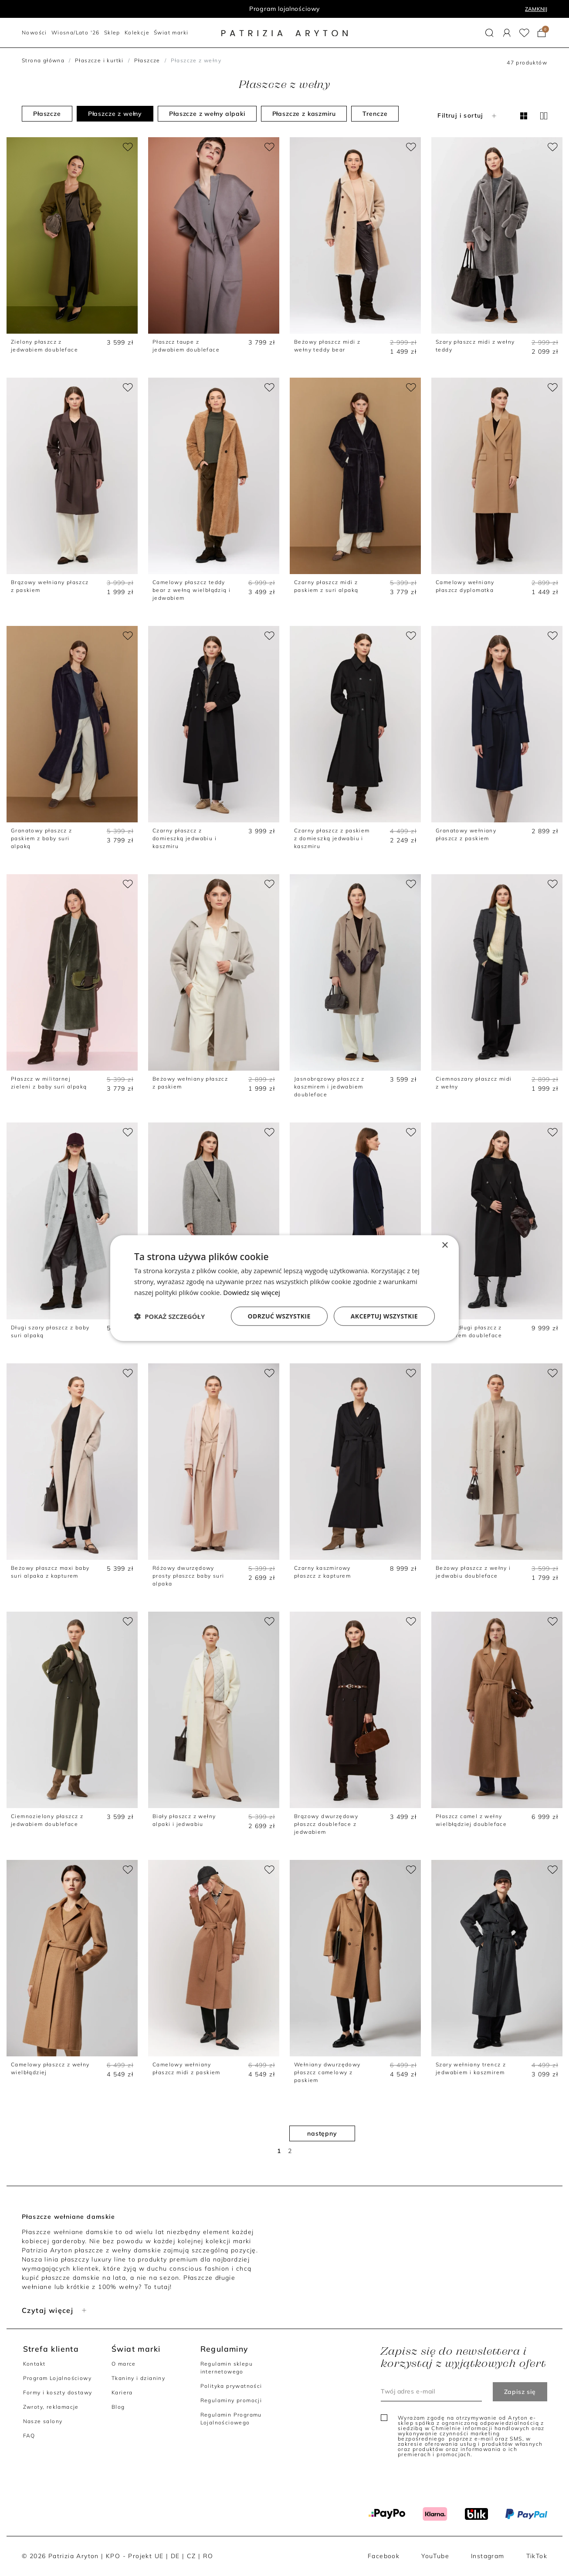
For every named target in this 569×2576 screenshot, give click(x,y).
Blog (118, 2407)
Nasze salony (43, 2421)
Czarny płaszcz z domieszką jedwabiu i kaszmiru (184, 838)
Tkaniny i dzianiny (138, 2378)
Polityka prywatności (231, 2386)
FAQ (29, 2435)
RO (208, 2556)
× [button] (444, 1245)
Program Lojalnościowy (57, 2378)
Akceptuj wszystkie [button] (384, 1316)
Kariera (122, 2392)
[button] (489, 32)
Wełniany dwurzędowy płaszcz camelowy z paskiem (327, 2072)
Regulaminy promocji (231, 2400)
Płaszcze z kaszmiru (304, 114)
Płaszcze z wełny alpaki (207, 114)
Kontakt (34, 2363)
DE (175, 2556)
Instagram (488, 2556)
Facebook (384, 2556)
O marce (124, 2363)
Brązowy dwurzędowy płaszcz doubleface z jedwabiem (326, 1824)
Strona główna (43, 60)
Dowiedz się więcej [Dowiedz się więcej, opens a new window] (251, 1292)
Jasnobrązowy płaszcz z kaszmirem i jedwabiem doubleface (329, 1086)
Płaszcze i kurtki (99, 60)
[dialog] (284, 1288)
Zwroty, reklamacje (51, 2407)
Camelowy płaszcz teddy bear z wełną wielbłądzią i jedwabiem (191, 590)
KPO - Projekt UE (134, 2556)
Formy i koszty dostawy (57, 2392)
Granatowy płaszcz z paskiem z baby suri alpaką (41, 838)
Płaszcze (147, 60)
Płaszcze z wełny (115, 114)
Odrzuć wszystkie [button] (279, 1316)
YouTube (435, 2556)
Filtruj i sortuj (467, 115)
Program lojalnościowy (284, 9)
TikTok (536, 2556)
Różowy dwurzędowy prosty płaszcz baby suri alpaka (188, 1576)
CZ (191, 2556)
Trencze (374, 114)
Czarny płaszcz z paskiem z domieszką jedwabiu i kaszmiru (332, 838)
